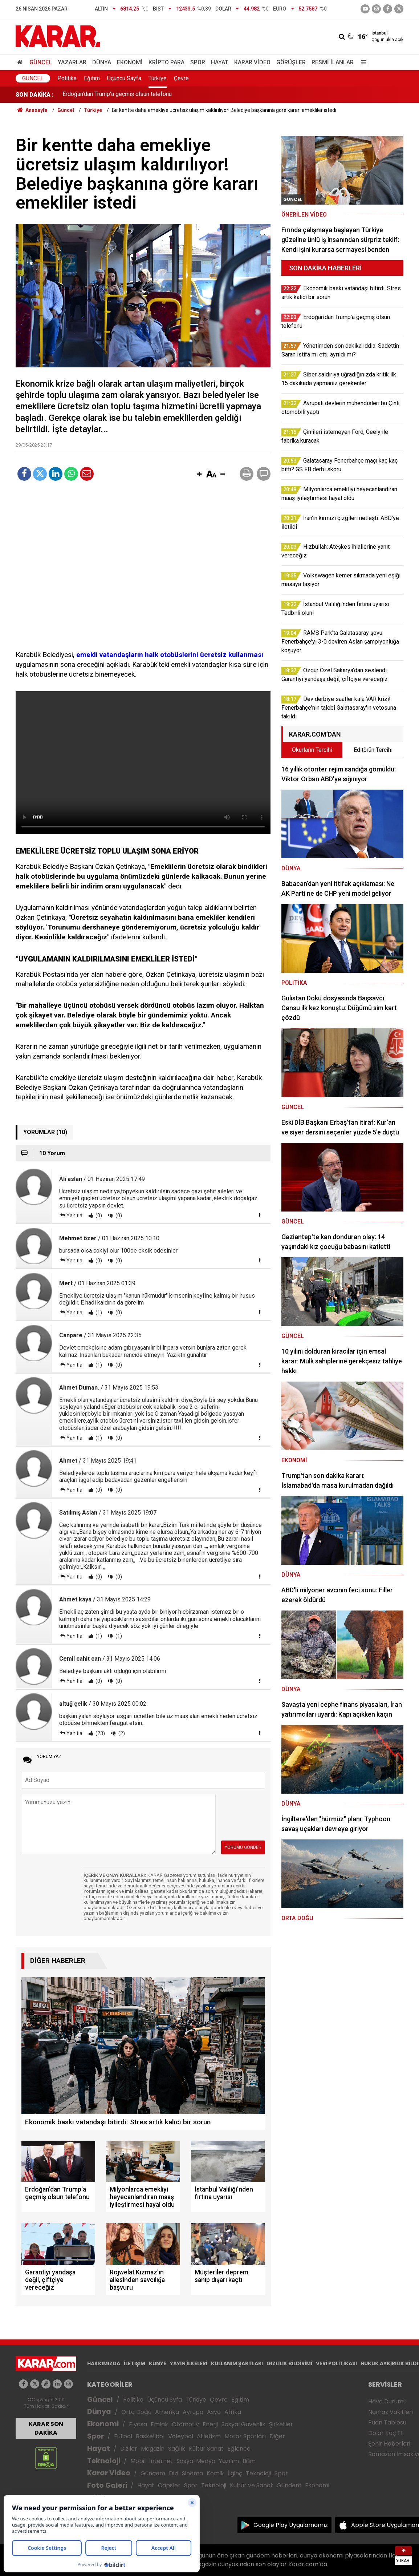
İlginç (235, 2473)
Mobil (138, 2461)
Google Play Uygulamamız (290, 2525)
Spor (197, 62)
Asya (214, 2412)
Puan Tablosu (387, 2422)
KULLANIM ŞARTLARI (237, 2363)
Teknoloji (103, 2461)
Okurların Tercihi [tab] (312, 749)
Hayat (219, 62)
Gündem (153, 2473)
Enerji (210, 2424)
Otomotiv (185, 2424)
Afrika (232, 2412)
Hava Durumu (387, 2401)
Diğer (277, 2436)
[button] (199, 474)
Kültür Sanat (206, 2448)
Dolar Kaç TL (385, 2433)
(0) (98, 1215)
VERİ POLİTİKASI (336, 2363)
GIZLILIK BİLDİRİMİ (289, 2363)
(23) (99, 1733)
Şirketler (281, 2424)
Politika (67, 78)
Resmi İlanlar (333, 62)
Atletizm (209, 2436)
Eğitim (92, 78)
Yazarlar (72, 62)
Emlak (159, 2424)
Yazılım (229, 2461)
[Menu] (362, 62)
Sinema (192, 2473)
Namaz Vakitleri (390, 2412)
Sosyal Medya (195, 2461)
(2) (121, 1733)
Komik (215, 2473)
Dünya (101, 62)
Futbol (123, 2436)
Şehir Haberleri (389, 2443)
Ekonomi (130, 62)
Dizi (173, 2473)
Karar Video (252, 62)
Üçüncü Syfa (164, 2399)
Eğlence (239, 2448)
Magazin (152, 2448)
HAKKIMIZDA (103, 2363)
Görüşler (291, 62)
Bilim (249, 2461)
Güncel (40, 62)
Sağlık (176, 2448)
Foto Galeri (107, 2485)
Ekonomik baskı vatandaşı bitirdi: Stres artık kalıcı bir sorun (136, 94)
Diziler (128, 2448)
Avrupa (193, 2412)
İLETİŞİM (134, 2363)
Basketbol (150, 2436)
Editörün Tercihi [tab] (373, 749)
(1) (98, 1312)
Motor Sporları (245, 2436)
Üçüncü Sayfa (124, 78)
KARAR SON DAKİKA (46, 2428)
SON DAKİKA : (35, 94)
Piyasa (138, 2424)
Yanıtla (74, 1215)
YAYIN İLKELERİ (188, 2363)
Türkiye (158, 78)
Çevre (181, 78)
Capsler (169, 2485)
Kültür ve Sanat (251, 2485)
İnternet (161, 2461)
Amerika (167, 2412)
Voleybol (180, 2436)
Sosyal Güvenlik (243, 2424)
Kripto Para (166, 62)
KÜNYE (157, 2363)
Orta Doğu (136, 2412)
